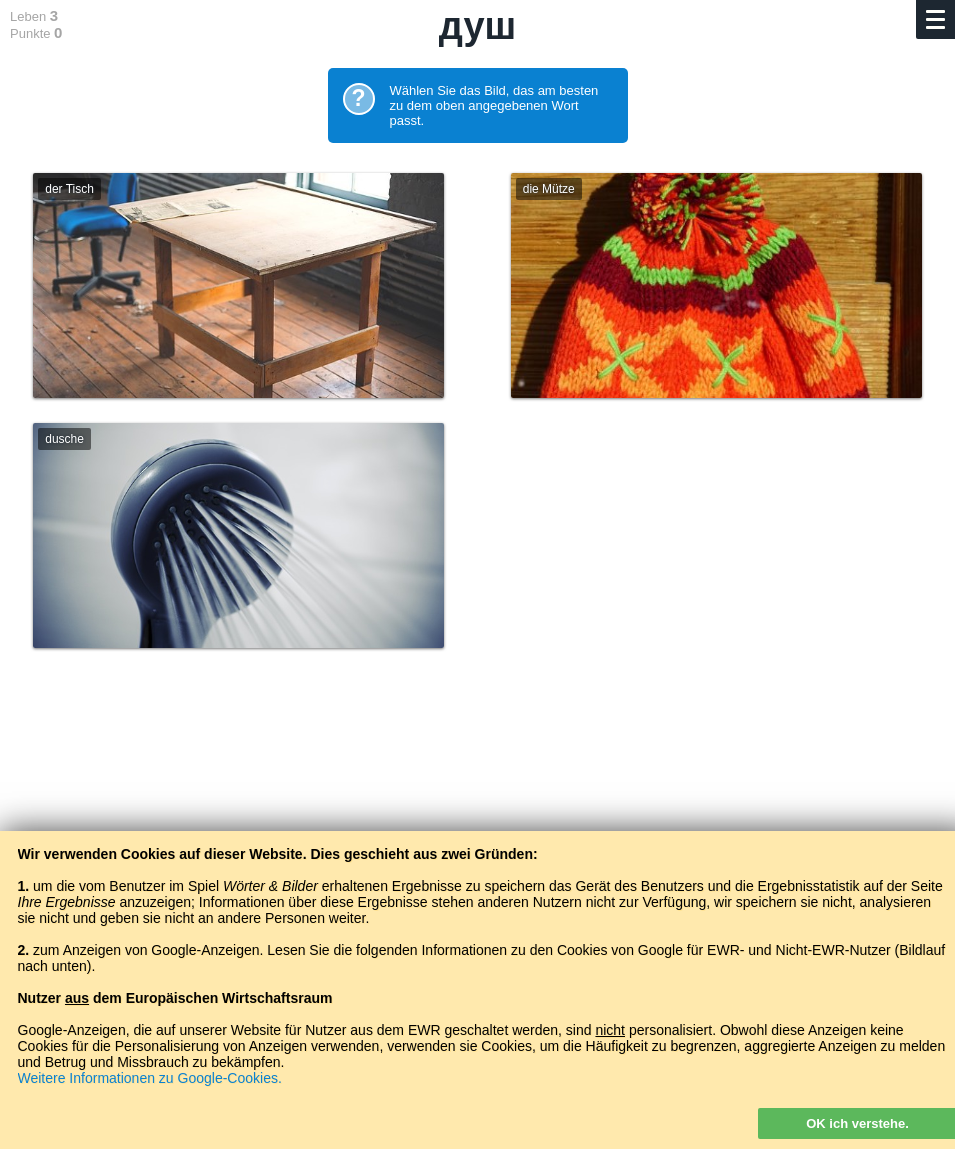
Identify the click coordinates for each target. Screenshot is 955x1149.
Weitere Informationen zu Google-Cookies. (150, 1078)
